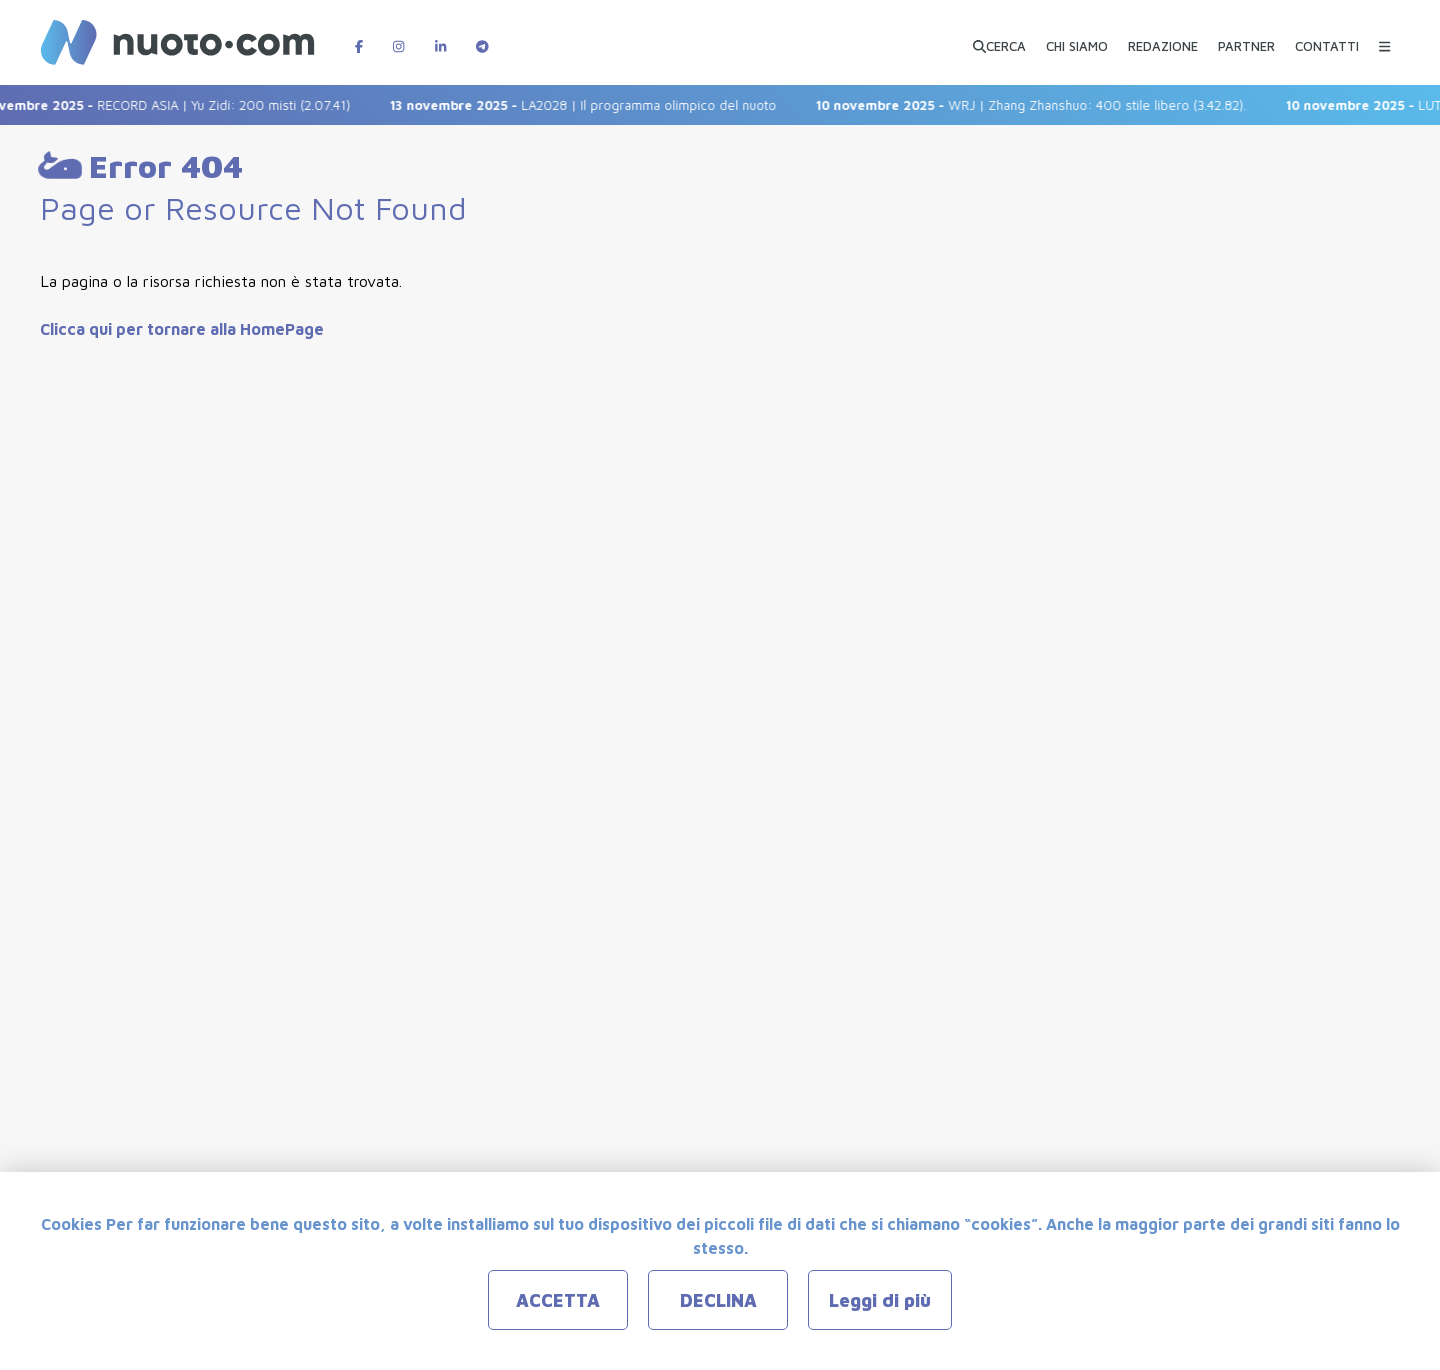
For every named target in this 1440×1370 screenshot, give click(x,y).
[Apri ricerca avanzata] (999, 38)
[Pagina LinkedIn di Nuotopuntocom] (440, 36)
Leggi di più (880, 1300)
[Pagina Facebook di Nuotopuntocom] (359, 36)
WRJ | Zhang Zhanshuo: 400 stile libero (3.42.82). (1044, 105)
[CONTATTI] (1327, 38)
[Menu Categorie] (1384, 36)
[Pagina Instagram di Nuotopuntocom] (398, 36)
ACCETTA (558, 1300)
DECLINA (718, 1300)
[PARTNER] (1246, 38)
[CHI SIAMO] (1077, 38)
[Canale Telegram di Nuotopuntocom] (482, 36)
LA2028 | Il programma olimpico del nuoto (596, 105)
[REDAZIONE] (1163, 38)
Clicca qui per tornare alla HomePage (182, 329)
